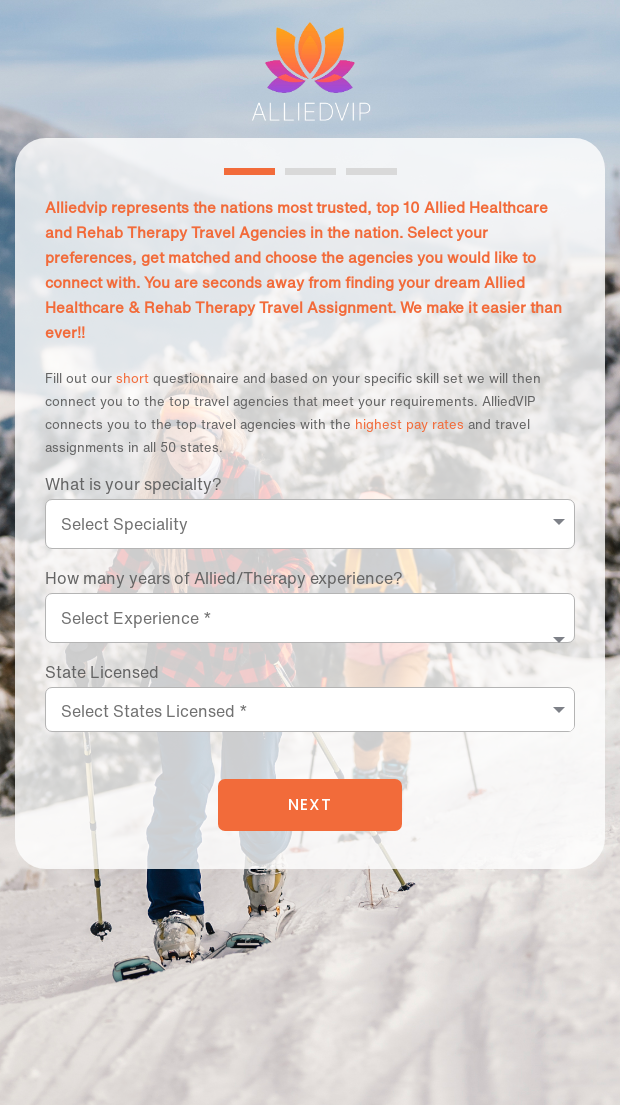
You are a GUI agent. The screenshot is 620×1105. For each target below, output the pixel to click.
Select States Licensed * (154, 711)
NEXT (310, 804)
